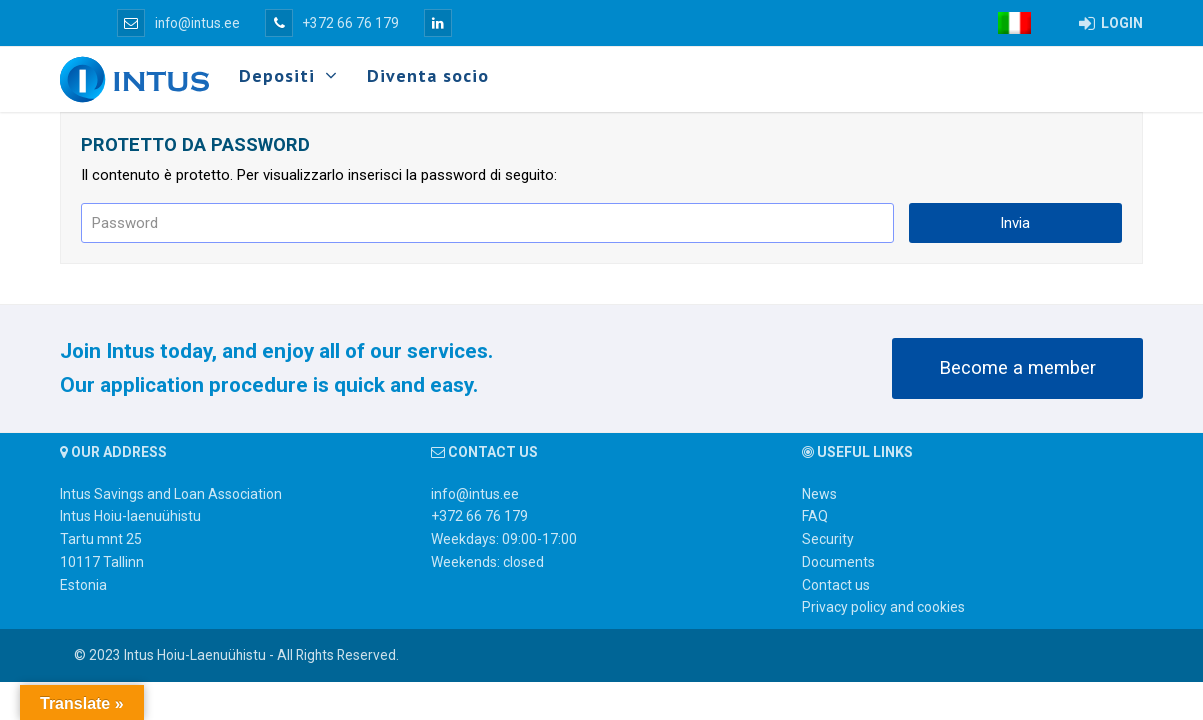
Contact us (836, 585)
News (819, 494)
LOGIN (1111, 23)
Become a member (1017, 368)
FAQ (815, 516)
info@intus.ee (178, 23)
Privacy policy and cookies (883, 607)
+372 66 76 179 (332, 23)
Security (828, 539)
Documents (838, 562)
